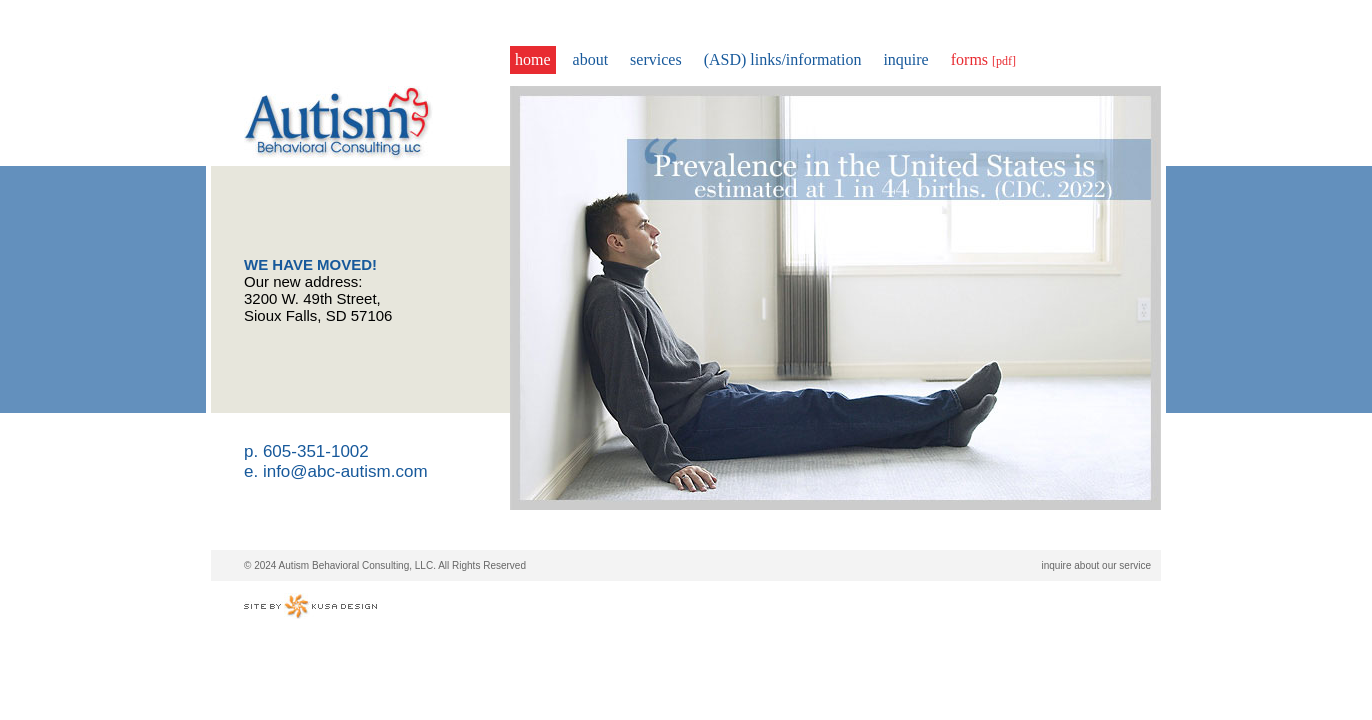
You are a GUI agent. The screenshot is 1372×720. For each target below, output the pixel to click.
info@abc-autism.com (345, 471)
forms (983, 59)
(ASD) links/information (783, 59)
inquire (905, 59)
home (533, 59)
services (656, 59)
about (591, 59)
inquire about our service (1096, 565)
